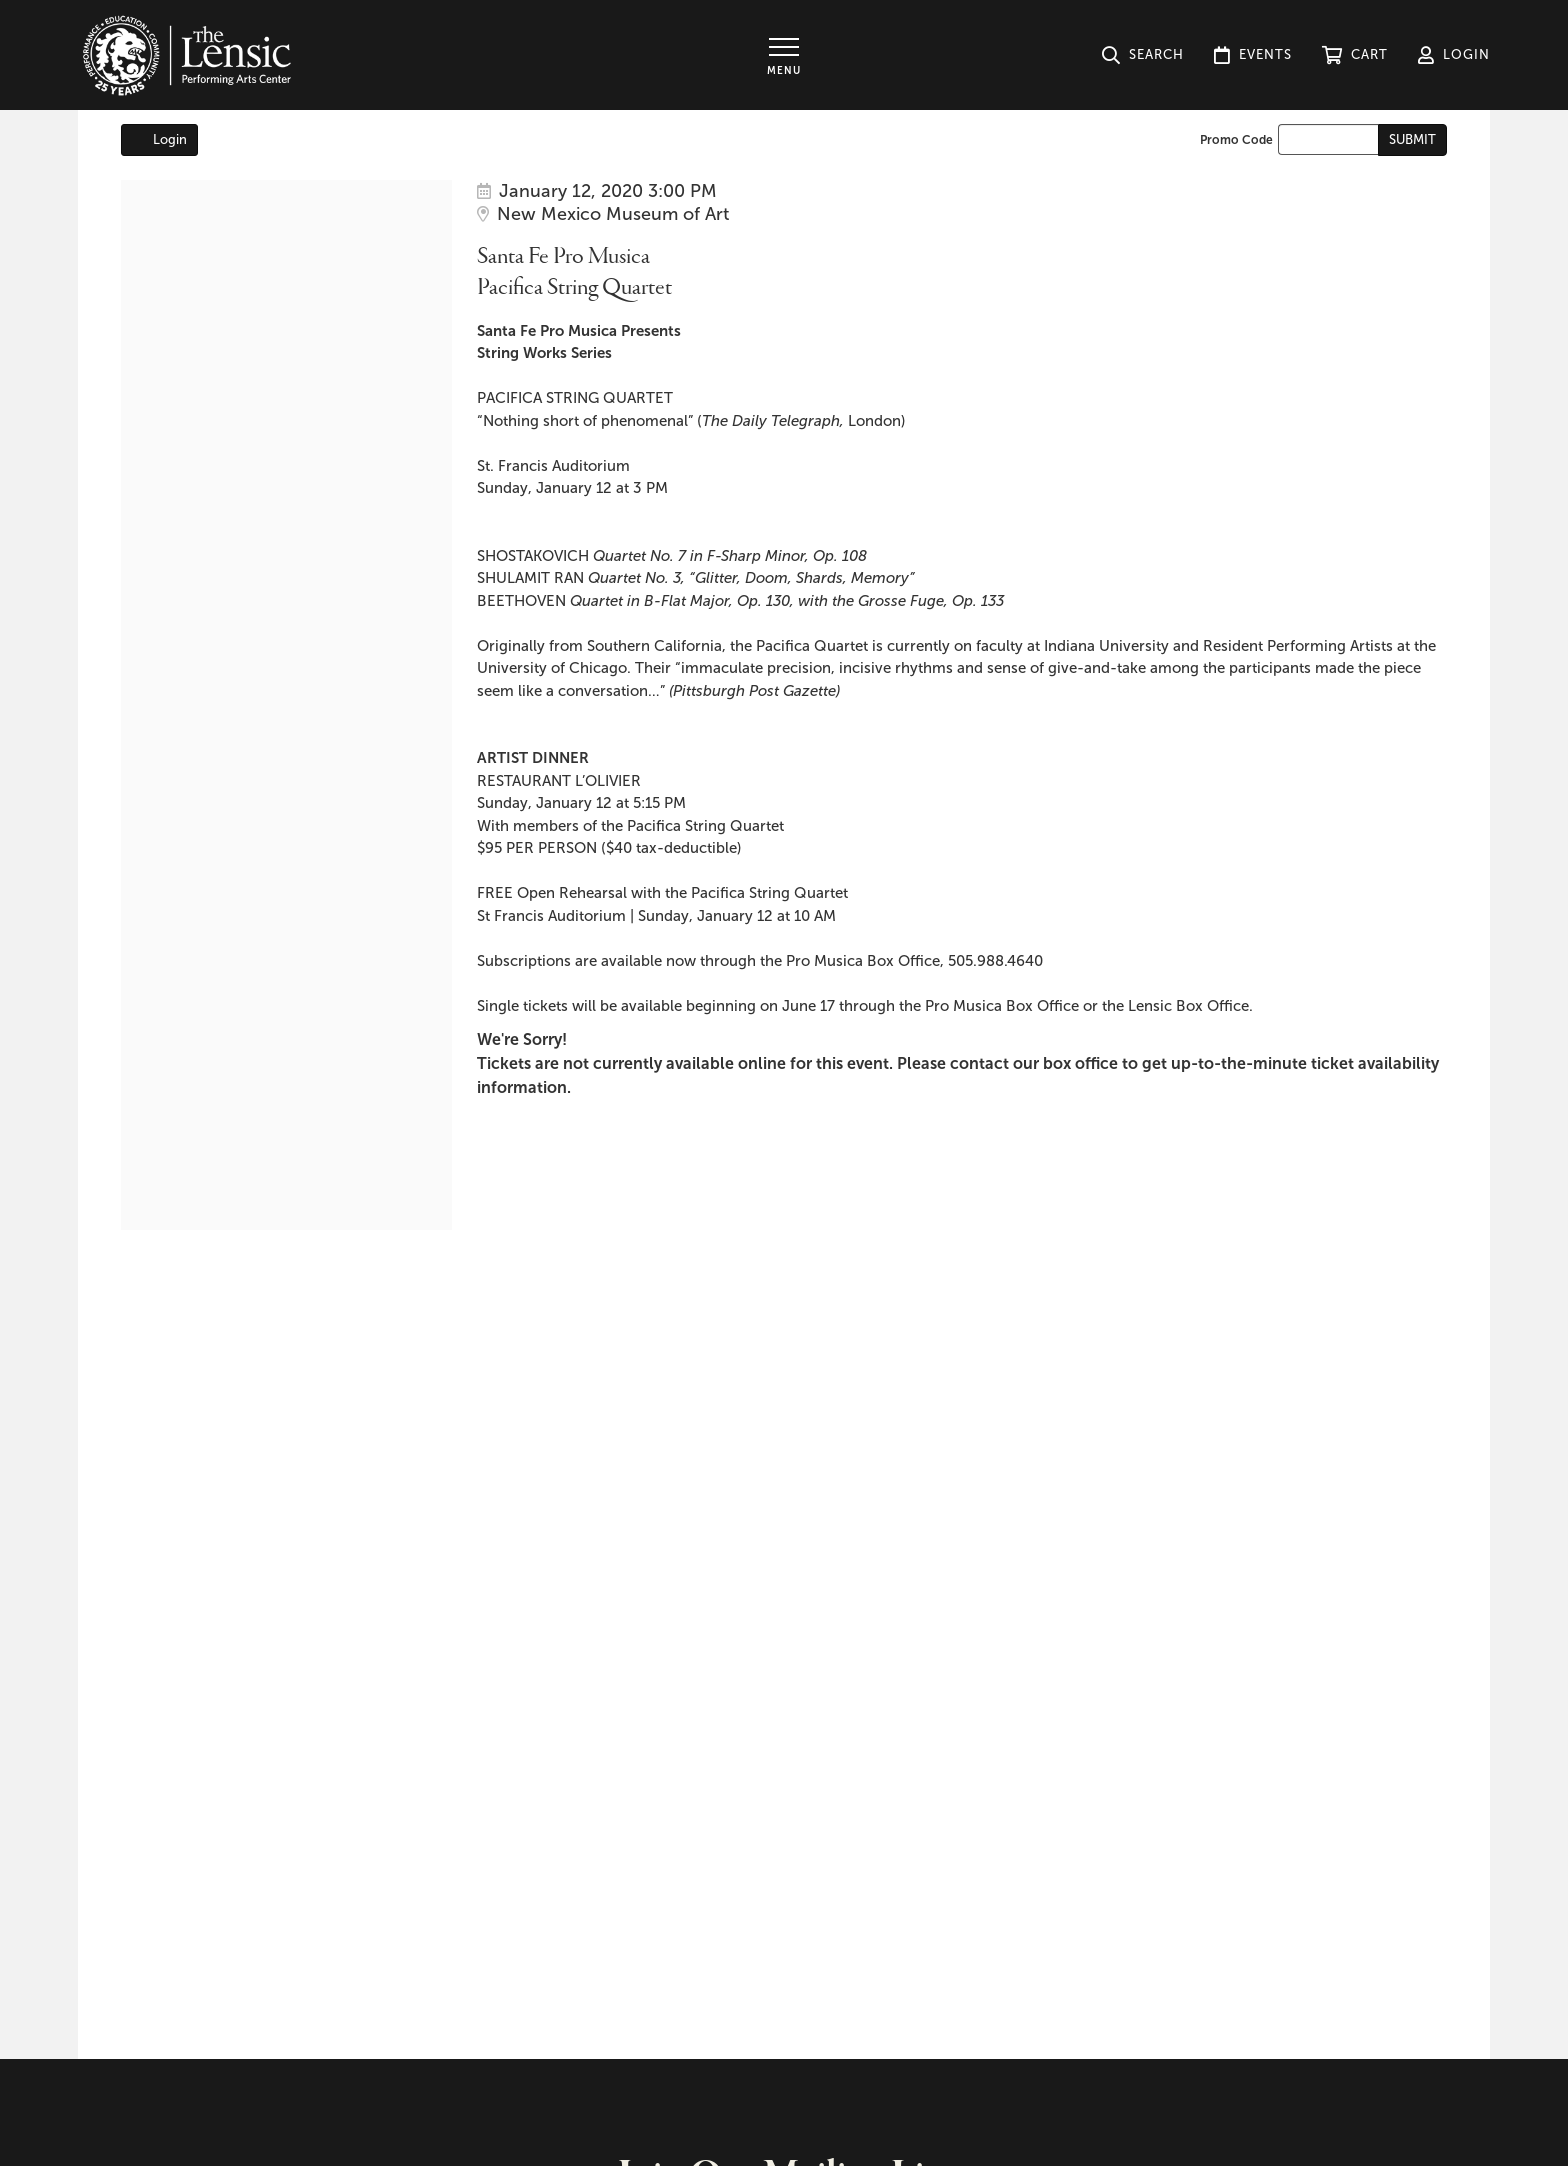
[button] (1355, 55)
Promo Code (1236, 140)
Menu (784, 70)
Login (159, 140)
